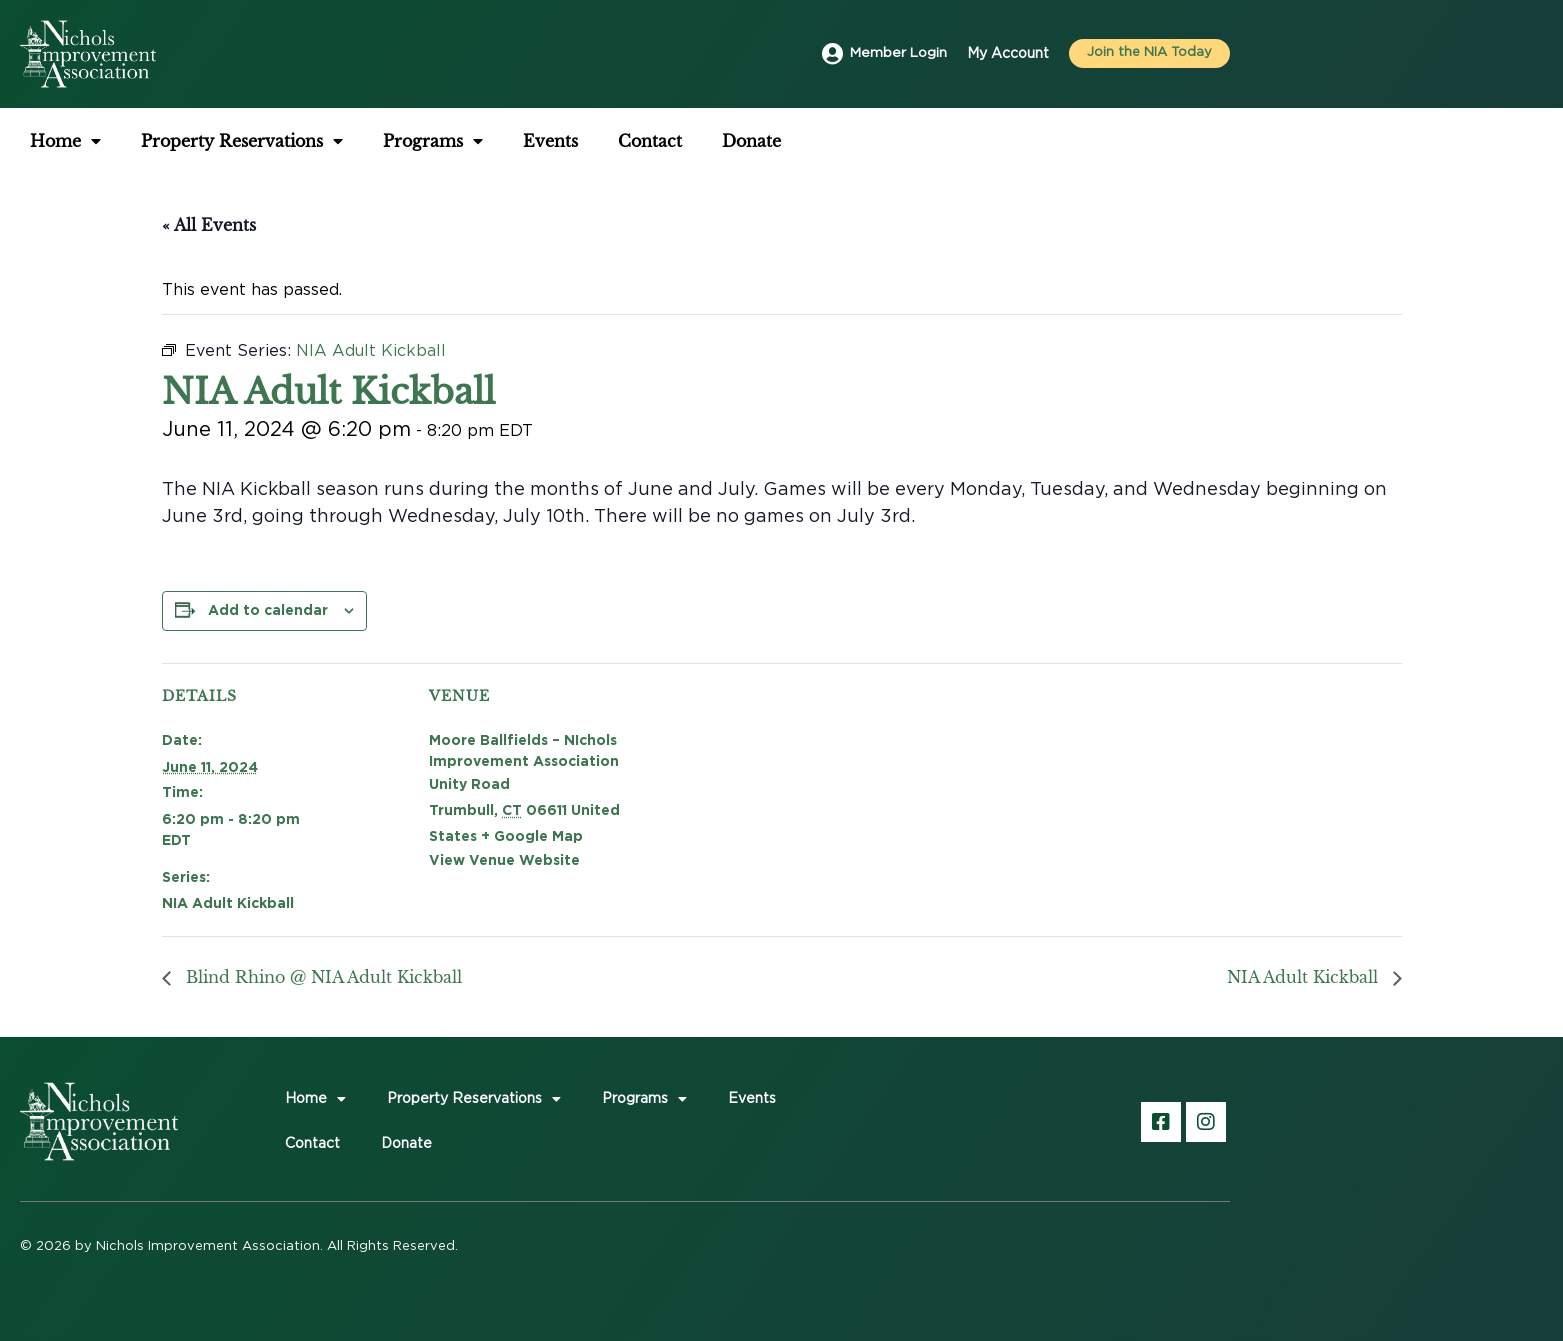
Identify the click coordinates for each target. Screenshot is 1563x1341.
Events (550, 141)
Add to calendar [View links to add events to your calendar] (268, 609)
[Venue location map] (802, 801)
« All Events (209, 225)
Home (65, 141)
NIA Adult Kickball (228, 902)
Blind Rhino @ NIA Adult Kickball (321, 977)
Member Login (897, 54)
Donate (751, 141)
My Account (1008, 54)
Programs (433, 141)
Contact (650, 141)
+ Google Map (532, 835)
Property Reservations (242, 141)
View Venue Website (504, 859)
